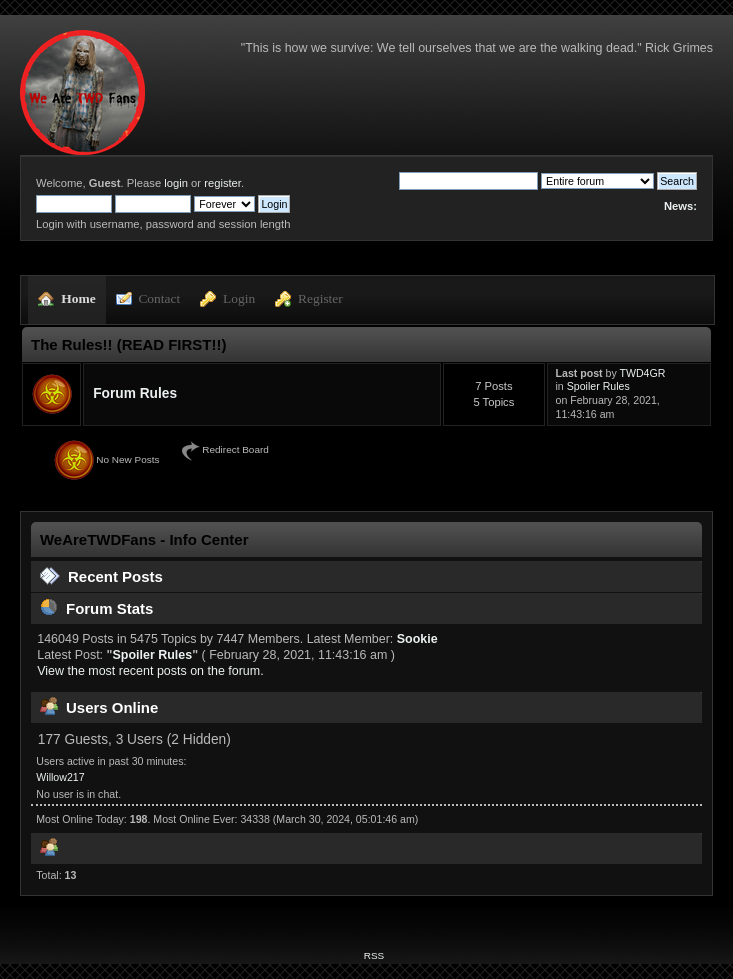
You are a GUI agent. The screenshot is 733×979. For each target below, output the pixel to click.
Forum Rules (135, 393)
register (222, 183)
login (176, 183)
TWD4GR (643, 373)
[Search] (468, 181)
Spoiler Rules (598, 386)
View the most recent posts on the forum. (150, 671)
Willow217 (60, 777)
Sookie (417, 639)
